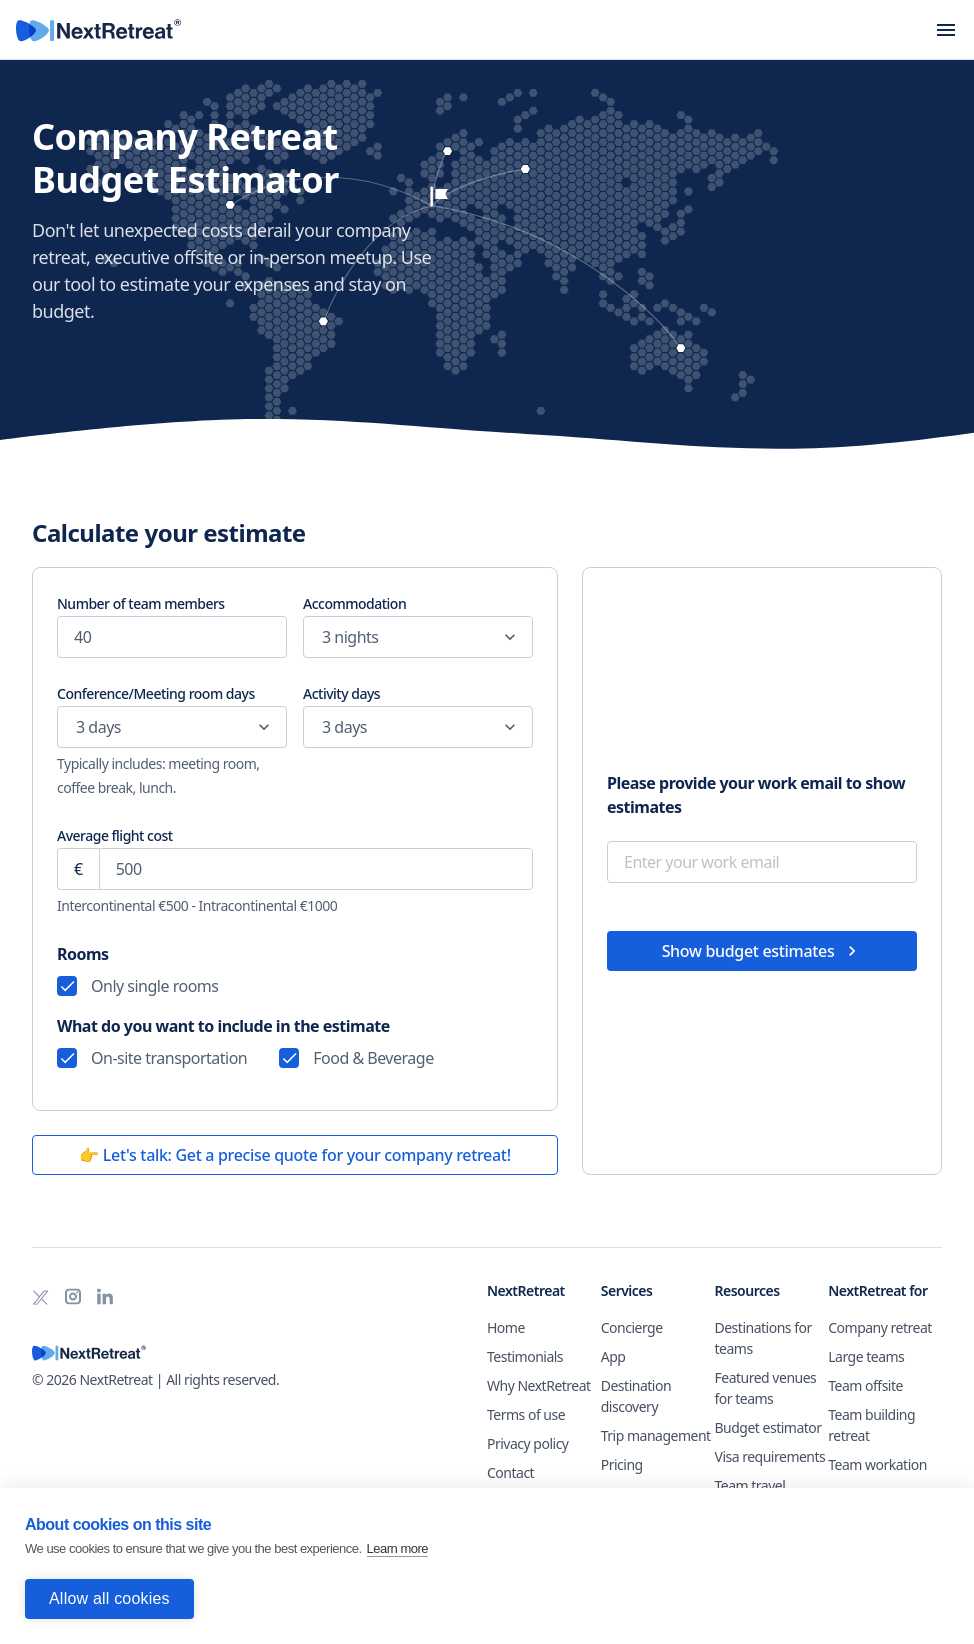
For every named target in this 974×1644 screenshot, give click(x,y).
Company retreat (880, 1327)
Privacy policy (528, 1443)
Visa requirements (770, 1456)
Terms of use (526, 1414)
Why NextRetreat (539, 1385)
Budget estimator (768, 1427)
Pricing (622, 1464)
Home (506, 1327)
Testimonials (525, 1356)
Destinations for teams (763, 1338)
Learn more (397, 1549)
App (613, 1356)
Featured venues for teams (766, 1388)
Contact (510, 1472)
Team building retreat (871, 1425)
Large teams (866, 1356)
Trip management (656, 1435)
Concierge (632, 1327)
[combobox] (322, 637)
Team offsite (865, 1385)
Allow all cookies (109, 1598)
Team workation (877, 1464)
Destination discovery (636, 1396)
